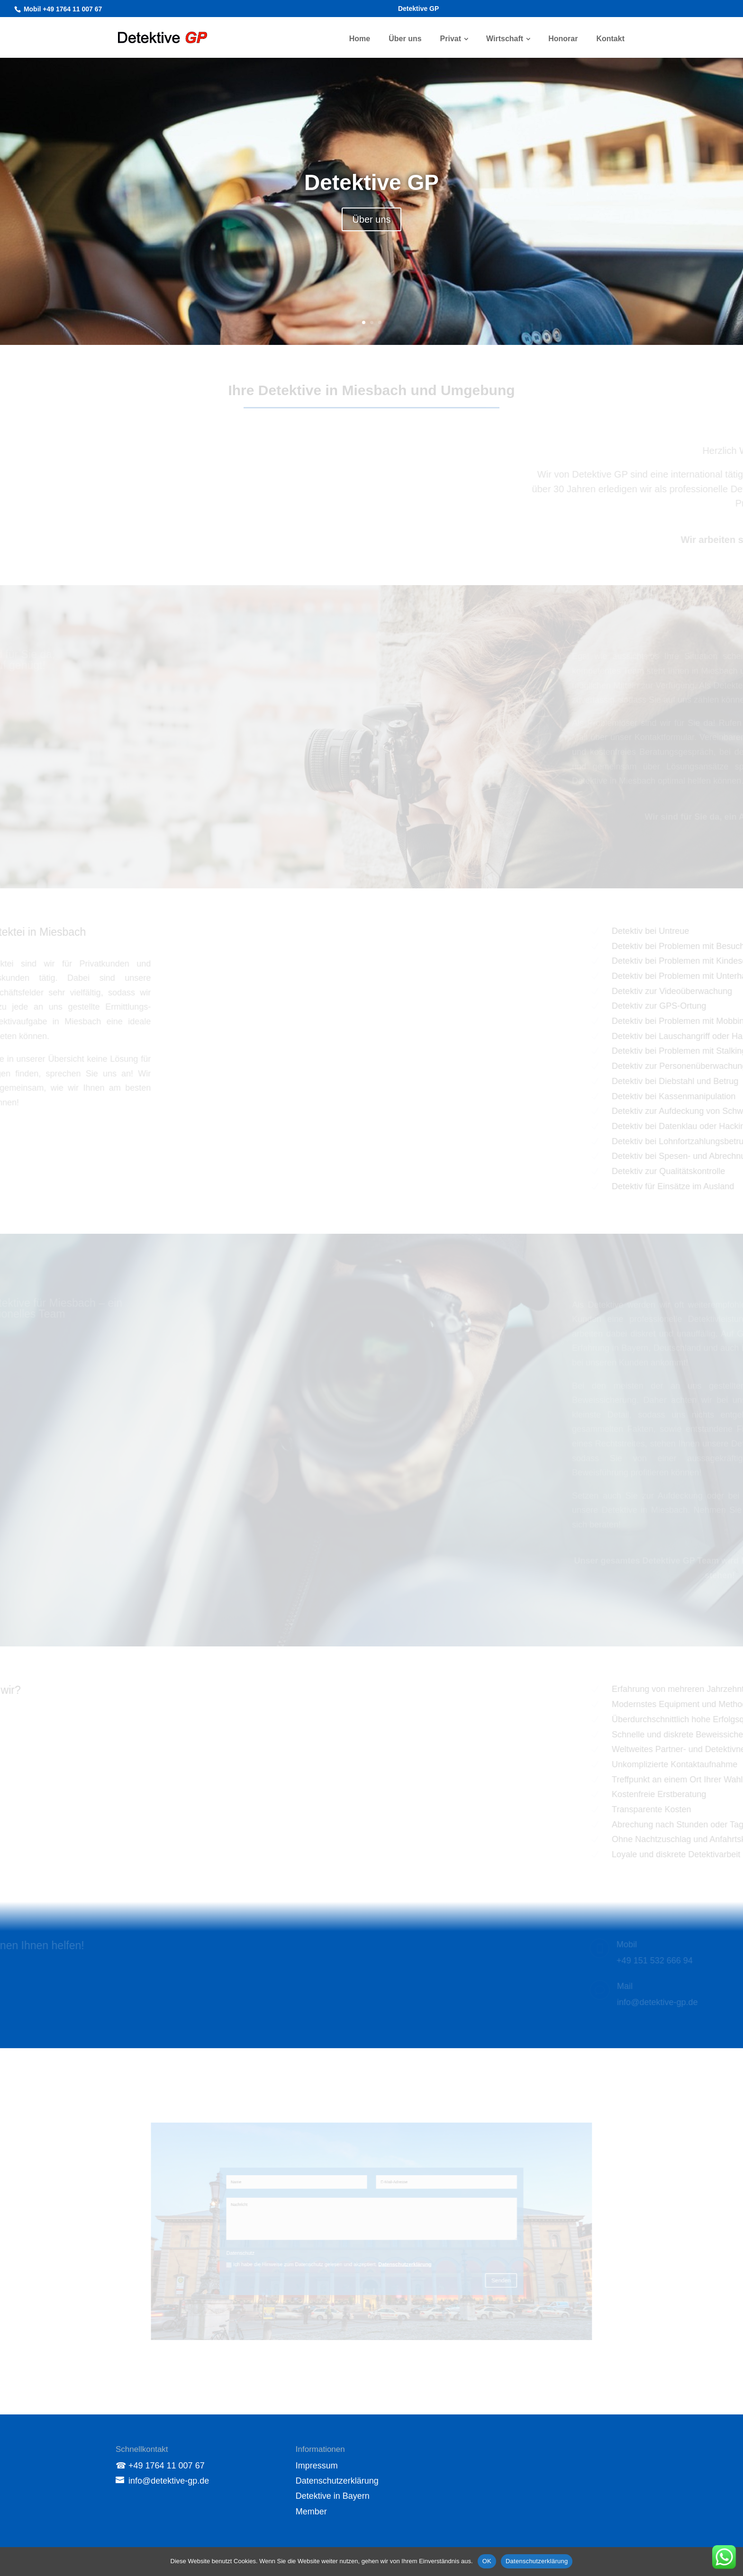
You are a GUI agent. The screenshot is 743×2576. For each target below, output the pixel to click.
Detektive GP (418, 8)
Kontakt (610, 39)
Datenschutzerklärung (337, 2481)
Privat (450, 39)
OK (486, 2561)
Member (311, 2511)
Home (359, 39)
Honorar (563, 39)
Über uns (405, 39)
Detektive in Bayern (333, 2496)
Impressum (317, 2465)
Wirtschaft (504, 39)
